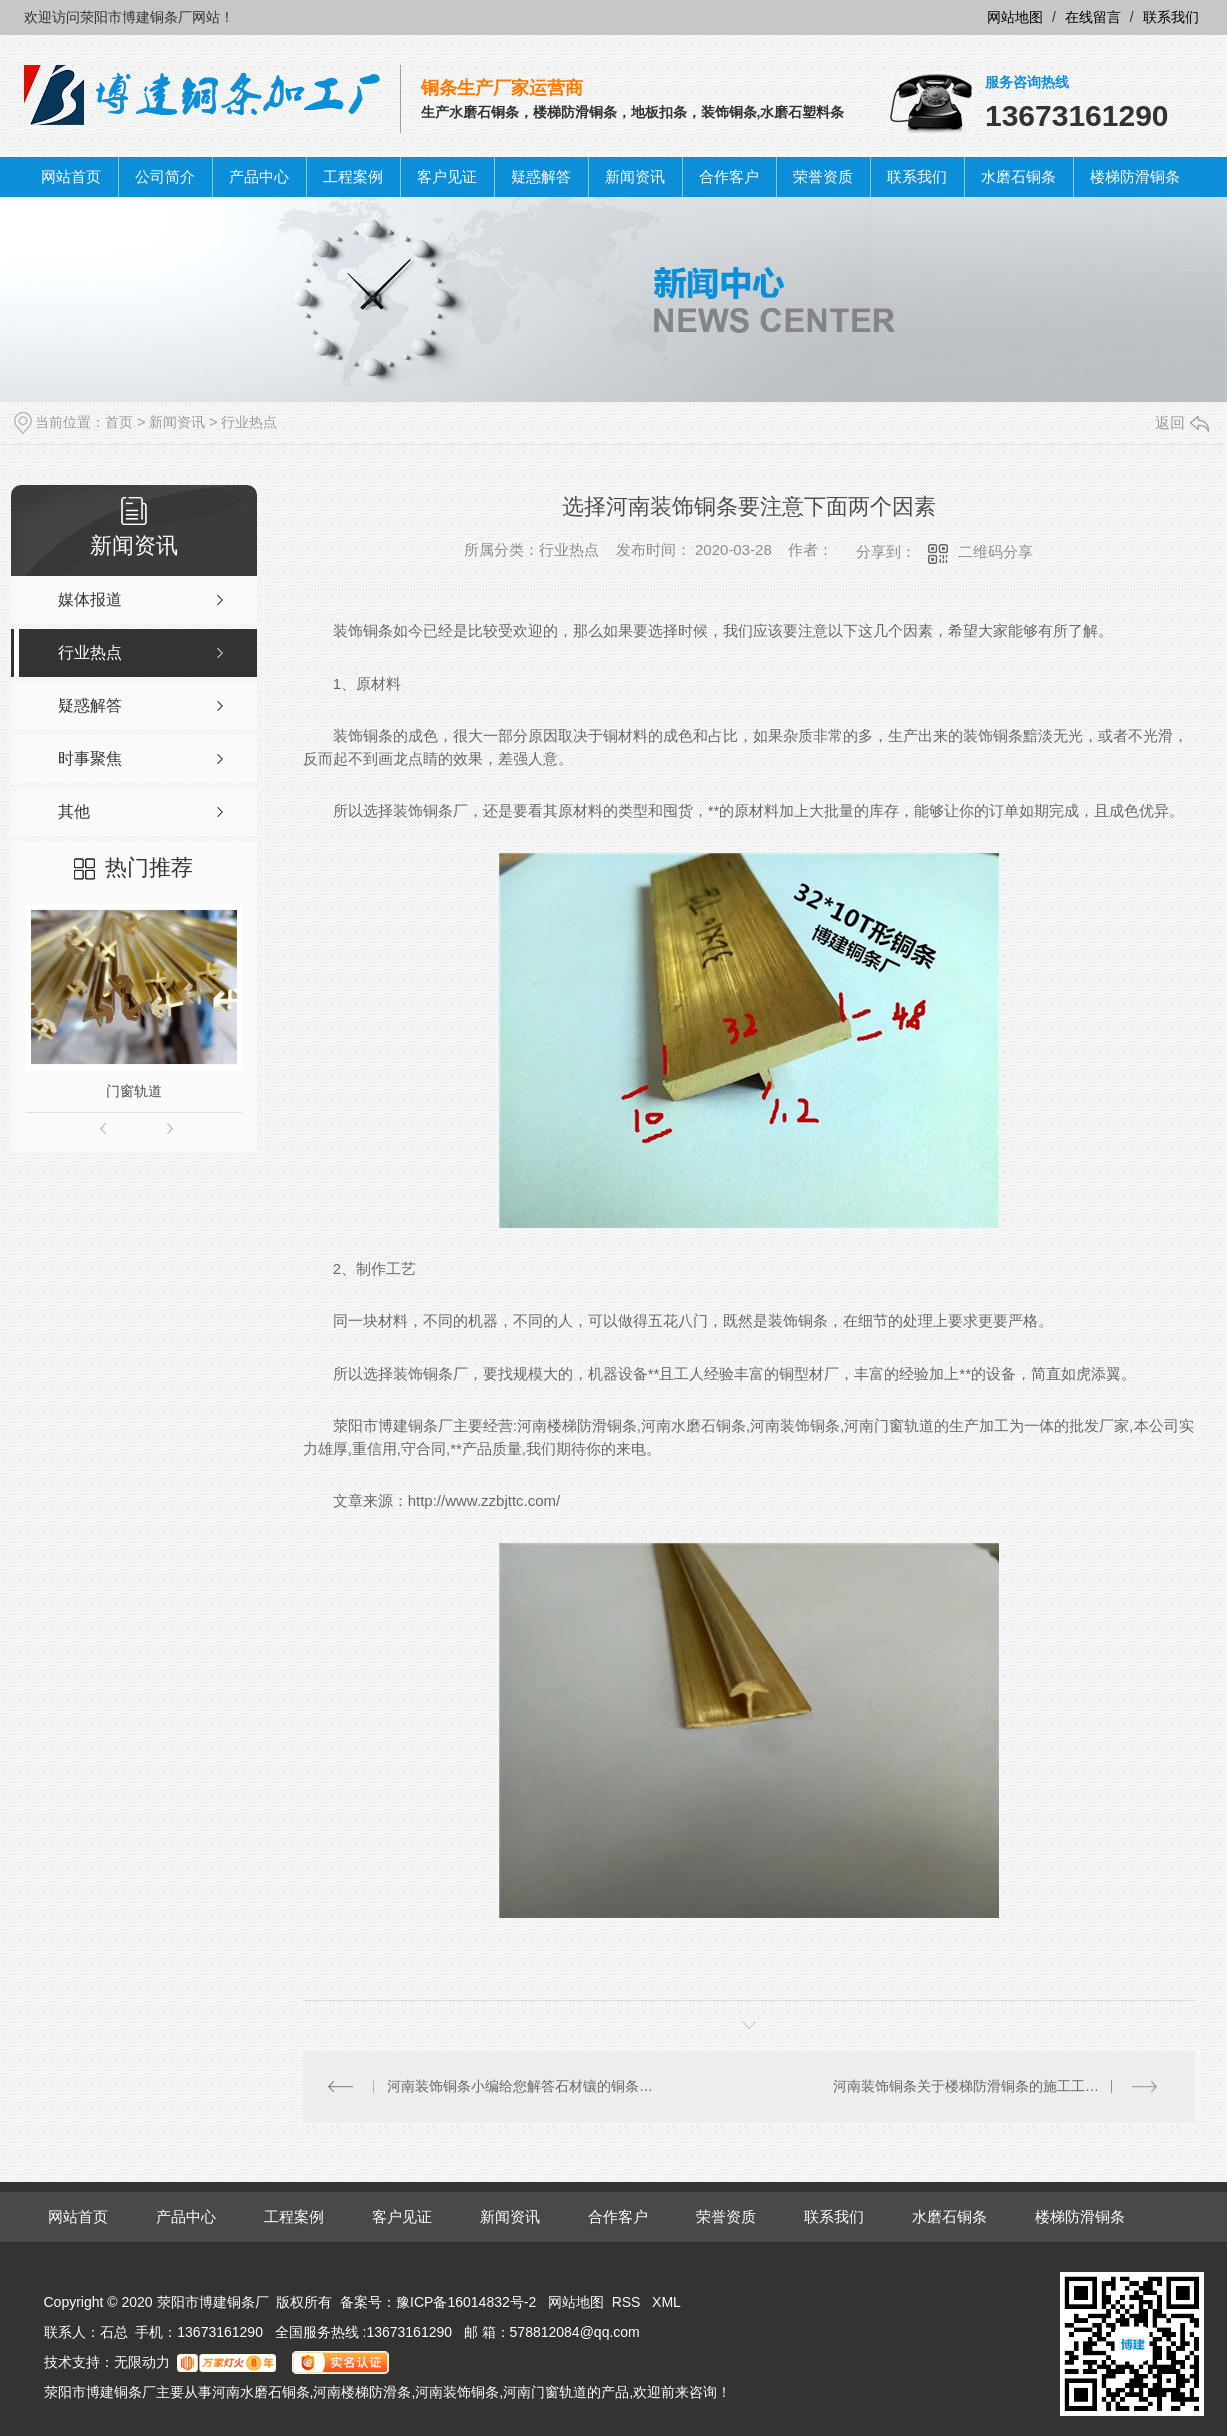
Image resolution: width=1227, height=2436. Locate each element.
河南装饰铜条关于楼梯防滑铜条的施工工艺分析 (980, 2086)
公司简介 (165, 176)
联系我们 (1171, 17)
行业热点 (249, 422)
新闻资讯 (635, 176)
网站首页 (71, 176)
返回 (1182, 422)
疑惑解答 (541, 176)
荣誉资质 (823, 176)
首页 (119, 422)
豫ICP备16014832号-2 (466, 2302)
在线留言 (1093, 17)
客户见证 (447, 176)
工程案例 (353, 176)
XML (666, 2302)
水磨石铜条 (1018, 176)
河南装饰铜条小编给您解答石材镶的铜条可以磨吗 (525, 2086)
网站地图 (1015, 17)
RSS (628, 2302)
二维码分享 (995, 551)
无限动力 (142, 2362)
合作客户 (729, 176)
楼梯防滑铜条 (1135, 176)
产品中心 (259, 176)
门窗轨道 (134, 1091)
